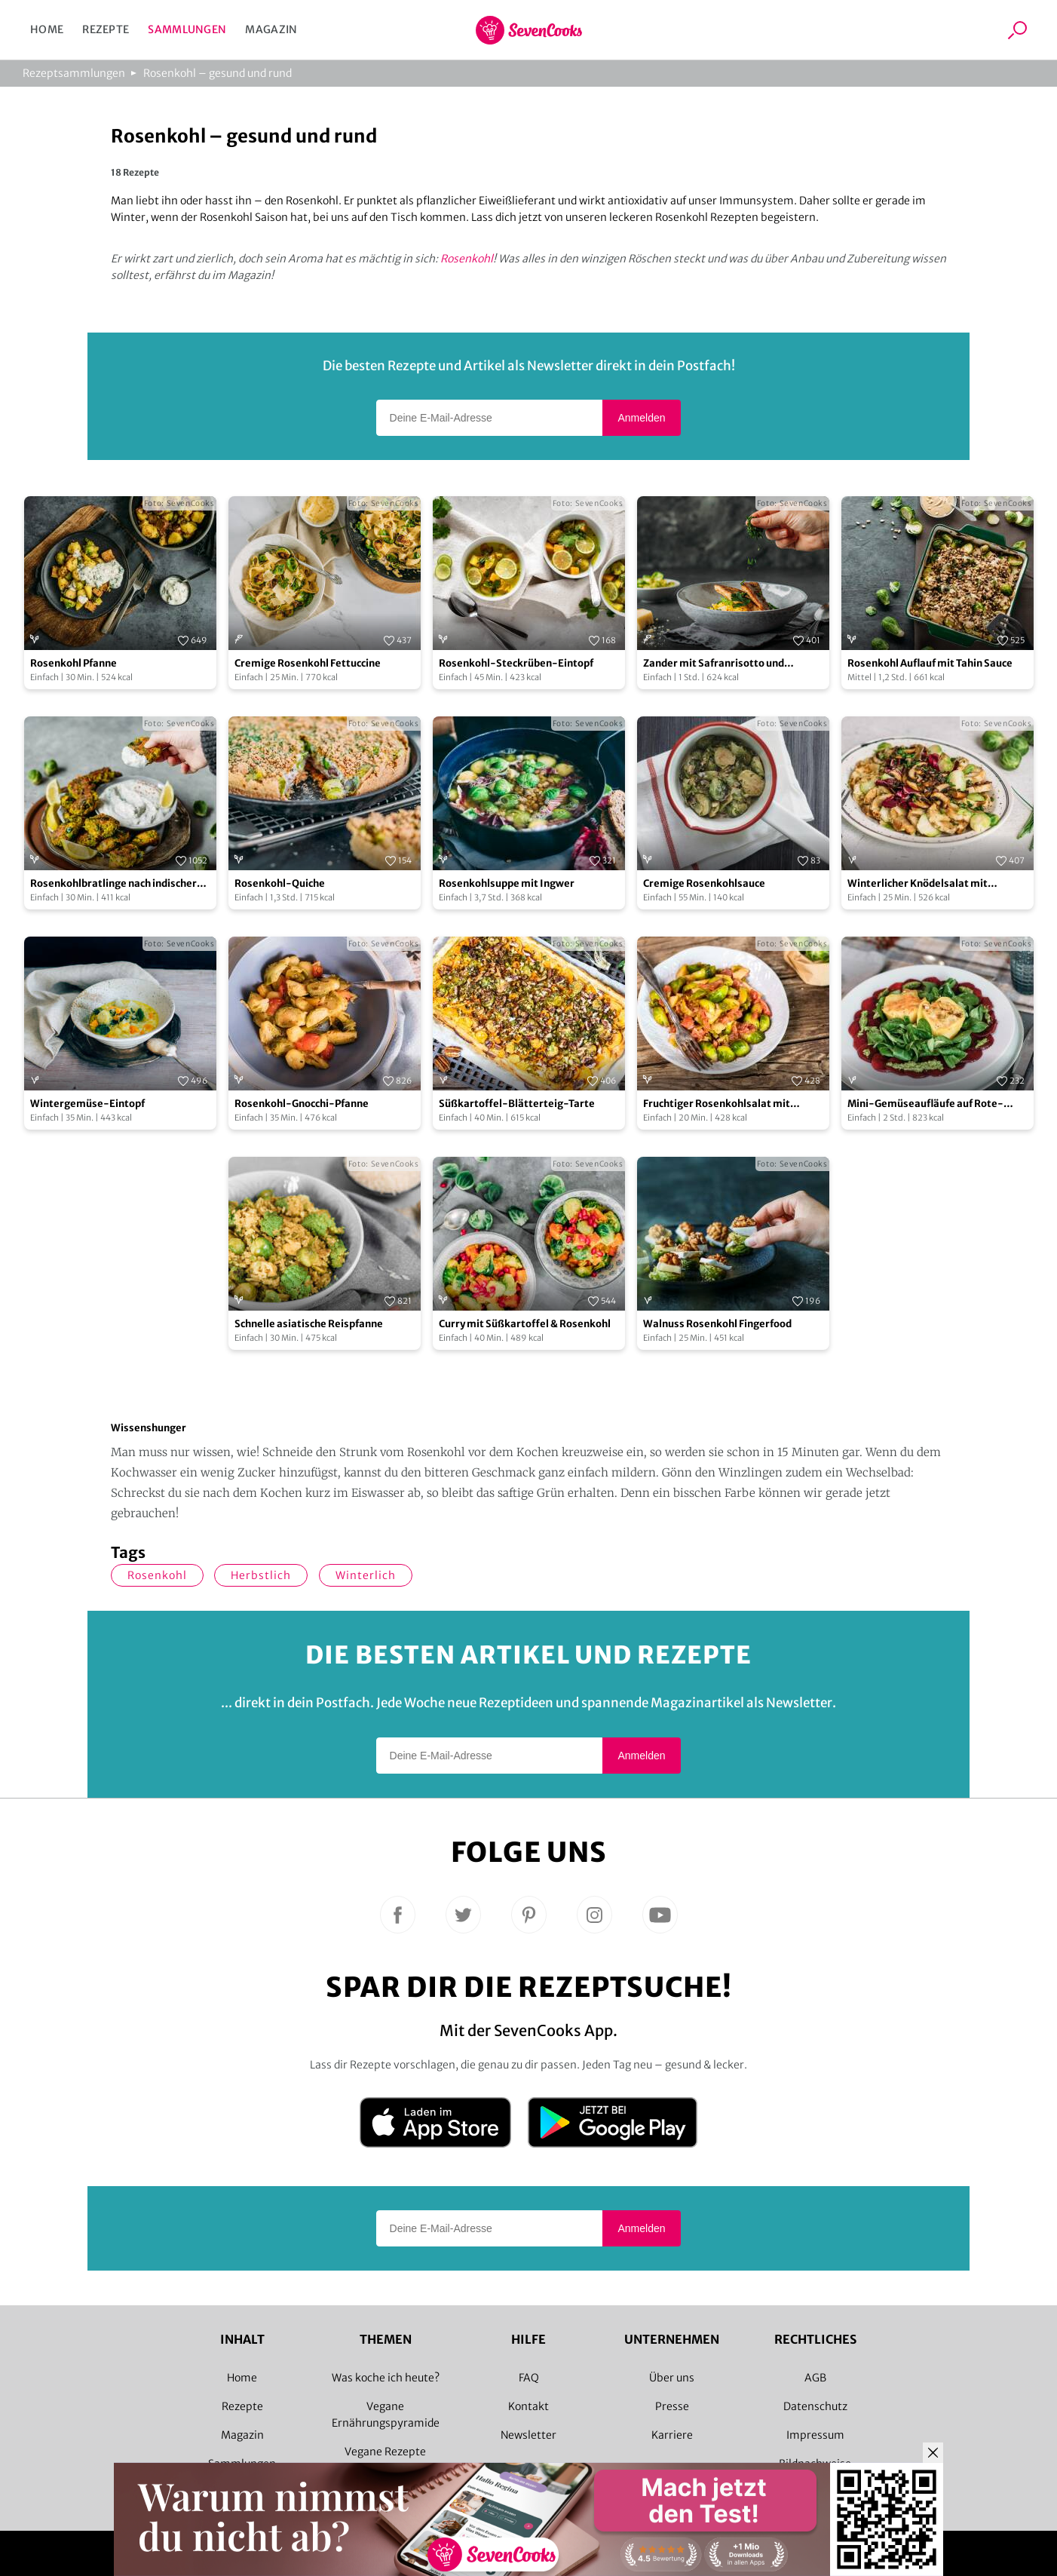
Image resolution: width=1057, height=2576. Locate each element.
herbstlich (261, 1575)
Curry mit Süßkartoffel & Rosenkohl (525, 1323)
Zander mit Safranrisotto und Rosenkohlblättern (713, 664)
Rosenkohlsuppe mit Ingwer (506, 883)
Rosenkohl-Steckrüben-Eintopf (516, 663)
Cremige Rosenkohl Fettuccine (307, 663)
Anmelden (641, 418)
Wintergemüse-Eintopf (87, 1103)
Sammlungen (187, 29)
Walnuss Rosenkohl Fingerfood (717, 1323)
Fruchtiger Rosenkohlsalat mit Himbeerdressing (716, 1104)
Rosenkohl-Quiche (279, 883)
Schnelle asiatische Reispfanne (308, 1323)
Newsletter (528, 2435)
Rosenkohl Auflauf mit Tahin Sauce (930, 663)
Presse (672, 2406)
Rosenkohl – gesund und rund (217, 73)
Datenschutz (815, 2406)
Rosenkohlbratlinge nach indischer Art (113, 884)
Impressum (815, 2435)
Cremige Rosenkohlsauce (704, 883)
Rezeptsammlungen (74, 73)
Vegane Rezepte (385, 2451)
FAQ (529, 2377)
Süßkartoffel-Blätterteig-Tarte (517, 1103)
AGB (815, 2377)
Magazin (271, 29)
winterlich (365, 1575)
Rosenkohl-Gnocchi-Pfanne (301, 1103)
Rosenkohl (466, 258)
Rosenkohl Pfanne (73, 663)
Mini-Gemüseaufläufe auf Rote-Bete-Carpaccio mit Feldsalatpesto (932, 1104)
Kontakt (528, 2406)
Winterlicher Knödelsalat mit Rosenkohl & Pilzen (917, 884)
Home (46, 29)
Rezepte (105, 29)
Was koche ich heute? (386, 2377)
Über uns (671, 2377)
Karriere (672, 2435)
